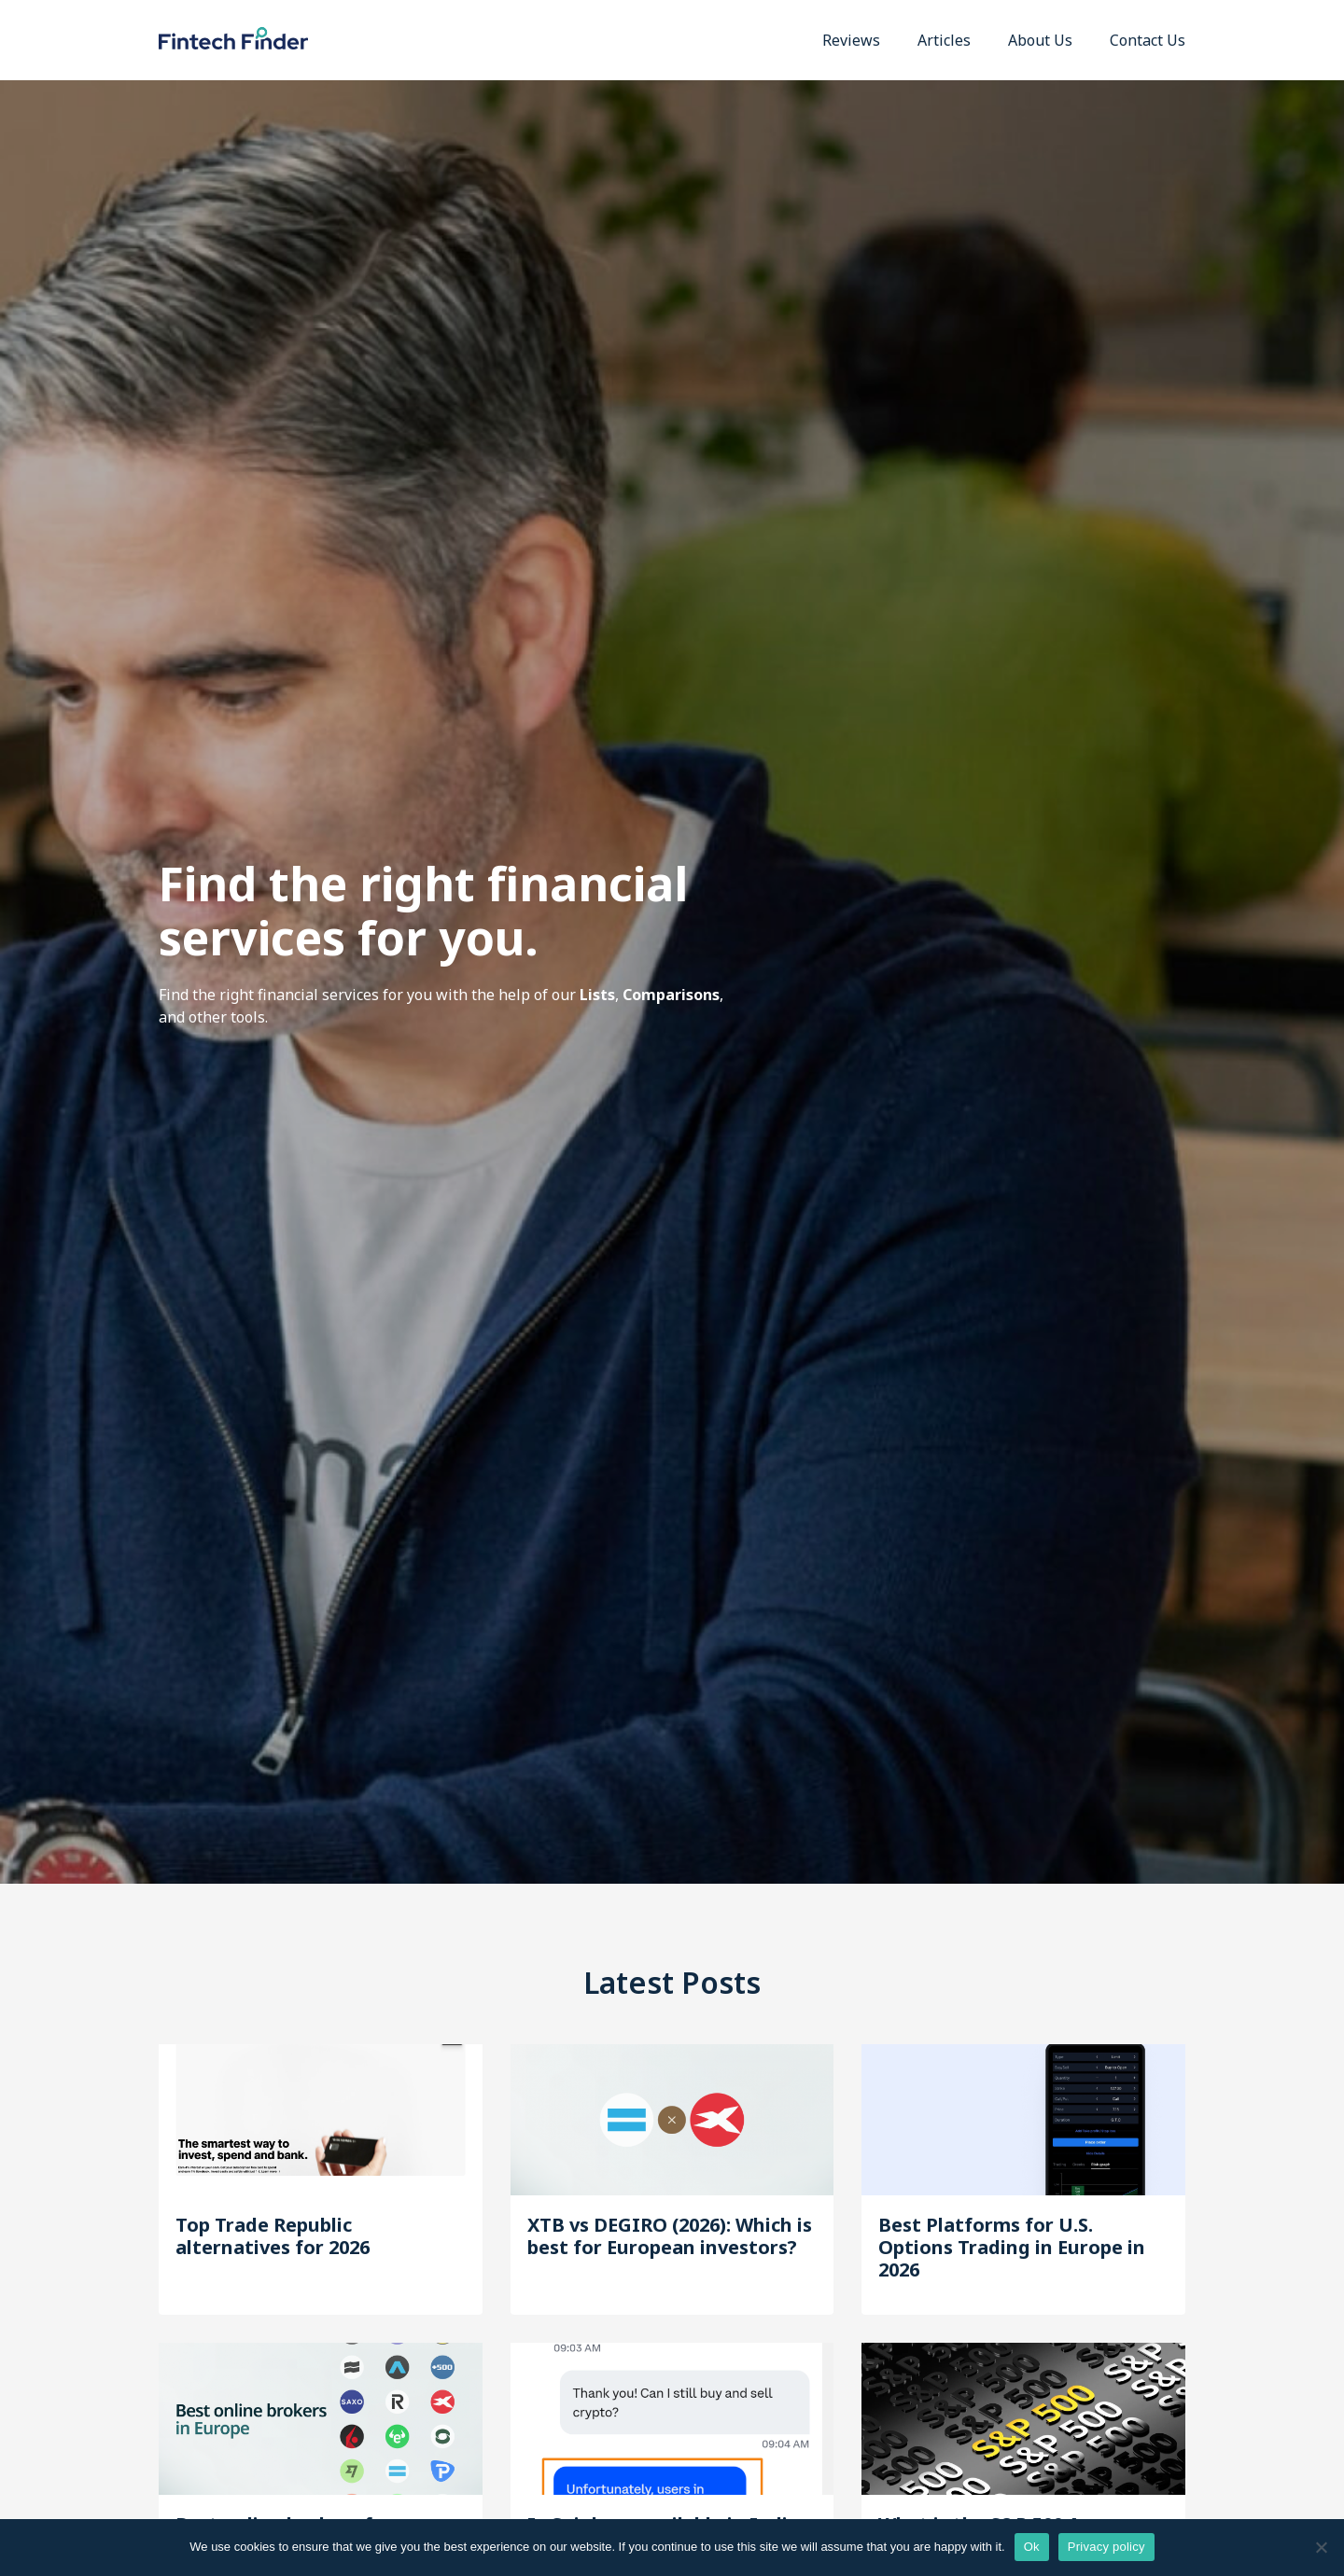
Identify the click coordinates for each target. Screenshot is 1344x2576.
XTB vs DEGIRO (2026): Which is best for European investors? (669, 2236)
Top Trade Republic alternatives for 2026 (272, 2236)
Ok (1032, 2547)
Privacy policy (1106, 2547)
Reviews (851, 40)
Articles (944, 40)
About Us (1040, 40)
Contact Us (1147, 40)
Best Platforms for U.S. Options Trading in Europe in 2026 (1011, 2247)
